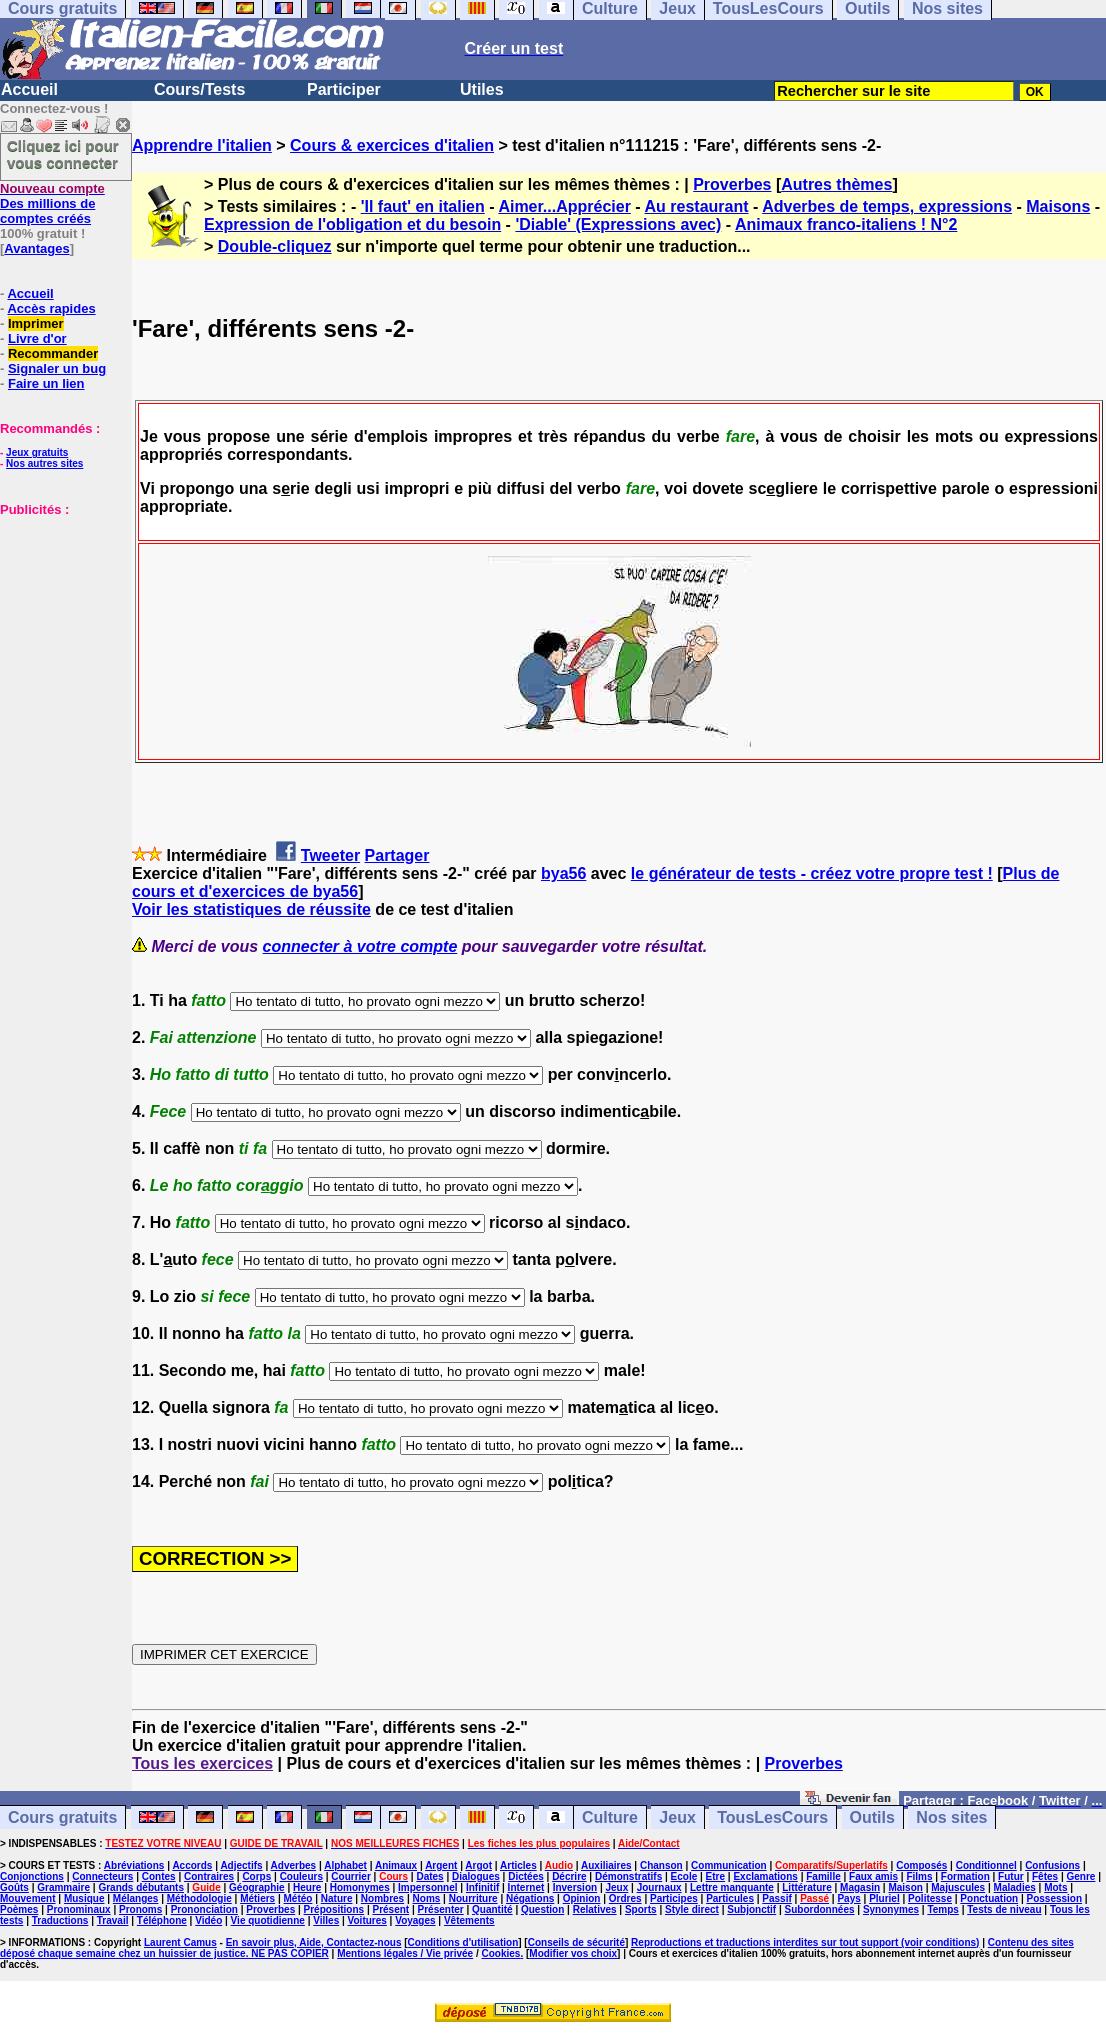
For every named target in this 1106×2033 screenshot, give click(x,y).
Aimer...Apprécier (564, 206)
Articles (518, 1865)
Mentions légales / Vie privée (405, 1953)
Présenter (441, 1909)
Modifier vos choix (573, 1953)
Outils (872, 1817)
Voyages (415, 1920)
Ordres (625, 1898)
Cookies (501, 1953)
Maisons (1058, 206)
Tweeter (330, 855)
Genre (1081, 1876)
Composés (921, 1865)
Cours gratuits (62, 1817)
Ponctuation (989, 1898)
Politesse (930, 1898)
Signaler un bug (57, 368)
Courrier (350, 1876)
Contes (159, 1876)
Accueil (29, 89)
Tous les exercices (202, 1763)
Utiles (482, 89)
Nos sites (951, 1817)
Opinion (582, 1898)
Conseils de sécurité (576, 1942)
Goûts (14, 1887)
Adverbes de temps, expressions (887, 206)
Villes (326, 1920)
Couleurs (301, 1876)
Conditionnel (986, 1865)
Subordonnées (820, 1909)
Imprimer (36, 323)
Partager (397, 855)
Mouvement (28, 1898)
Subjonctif (751, 1909)
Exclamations (765, 1876)
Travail (113, 1920)
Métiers (257, 1898)
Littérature (806, 1887)
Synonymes (891, 1909)
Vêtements (469, 1920)
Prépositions (334, 1909)
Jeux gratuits (37, 452)
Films (919, 1876)
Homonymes (360, 1887)
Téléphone (162, 1920)
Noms (427, 1898)
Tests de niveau (1004, 1909)
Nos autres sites (44, 463)
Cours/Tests (199, 89)
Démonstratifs (628, 1876)
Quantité (492, 1909)
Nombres (382, 1898)
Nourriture (473, 1898)
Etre (715, 1876)
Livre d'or (37, 338)
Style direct (692, 1909)
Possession (1055, 1898)
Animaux (396, 1865)
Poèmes (19, 1909)
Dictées (526, 1876)
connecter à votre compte (360, 946)
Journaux (659, 1887)
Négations (530, 1898)
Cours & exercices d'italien (392, 145)
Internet (526, 1887)
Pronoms (140, 1909)
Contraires (209, 1876)
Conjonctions (32, 1876)
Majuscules (958, 1887)
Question (542, 1909)
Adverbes (294, 1865)
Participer (344, 89)
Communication (729, 1865)
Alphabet (345, 1865)
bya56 (563, 873)
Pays (848, 1898)
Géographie (257, 1887)
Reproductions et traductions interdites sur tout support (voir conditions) (805, 1942)
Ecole (684, 1876)
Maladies (1015, 1887)
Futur (1011, 1876)
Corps (256, 1876)
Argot (478, 1865)
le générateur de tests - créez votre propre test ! (812, 873)
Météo (298, 1898)
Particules (730, 1898)
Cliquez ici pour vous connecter (63, 154)
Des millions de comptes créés (52, 203)
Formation (965, 1876)
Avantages (36, 248)
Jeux (677, 1817)
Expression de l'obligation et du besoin (352, 224)
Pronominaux (79, 1909)
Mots (1055, 1887)
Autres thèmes (836, 184)
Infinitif (482, 1887)
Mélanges (136, 1898)
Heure (307, 1887)
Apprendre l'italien (202, 145)
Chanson (661, 1865)
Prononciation (204, 1909)
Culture (610, 1817)
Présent (391, 1909)
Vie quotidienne (268, 1920)
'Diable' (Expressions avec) (618, 224)
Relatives (595, 1909)
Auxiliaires (606, 1865)
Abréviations (134, 1865)
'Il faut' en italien (423, 206)
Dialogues (476, 1876)
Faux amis (873, 1876)
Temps (943, 1909)
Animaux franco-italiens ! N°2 (846, 224)
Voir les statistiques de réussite (251, 909)
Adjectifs (241, 1865)
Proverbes (732, 184)
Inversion (575, 1887)
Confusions (1052, 1865)
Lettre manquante (732, 1887)
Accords (192, 1865)
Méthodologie (199, 1898)
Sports (641, 1909)
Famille (823, 1876)
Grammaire (63, 1887)
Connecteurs (102, 1876)
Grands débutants (141, 1887)
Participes (674, 1898)
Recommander (53, 353)
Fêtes (1045, 1876)
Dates (429, 1876)
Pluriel (884, 1898)
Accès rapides (51, 308)
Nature (337, 1898)
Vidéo (208, 1920)
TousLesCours (772, 1817)
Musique (84, 1898)
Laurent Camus (180, 1942)
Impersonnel (427, 1887)
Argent (441, 1865)
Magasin (860, 1887)
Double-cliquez (275, 246)
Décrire (569, 1876)
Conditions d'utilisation (463, 1942)
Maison (905, 1887)
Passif (776, 1898)
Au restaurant (697, 206)
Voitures (367, 1920)
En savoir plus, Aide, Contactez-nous (314, 1942)
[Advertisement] (60, 617)
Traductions (60, 1920)
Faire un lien (46, 383)
